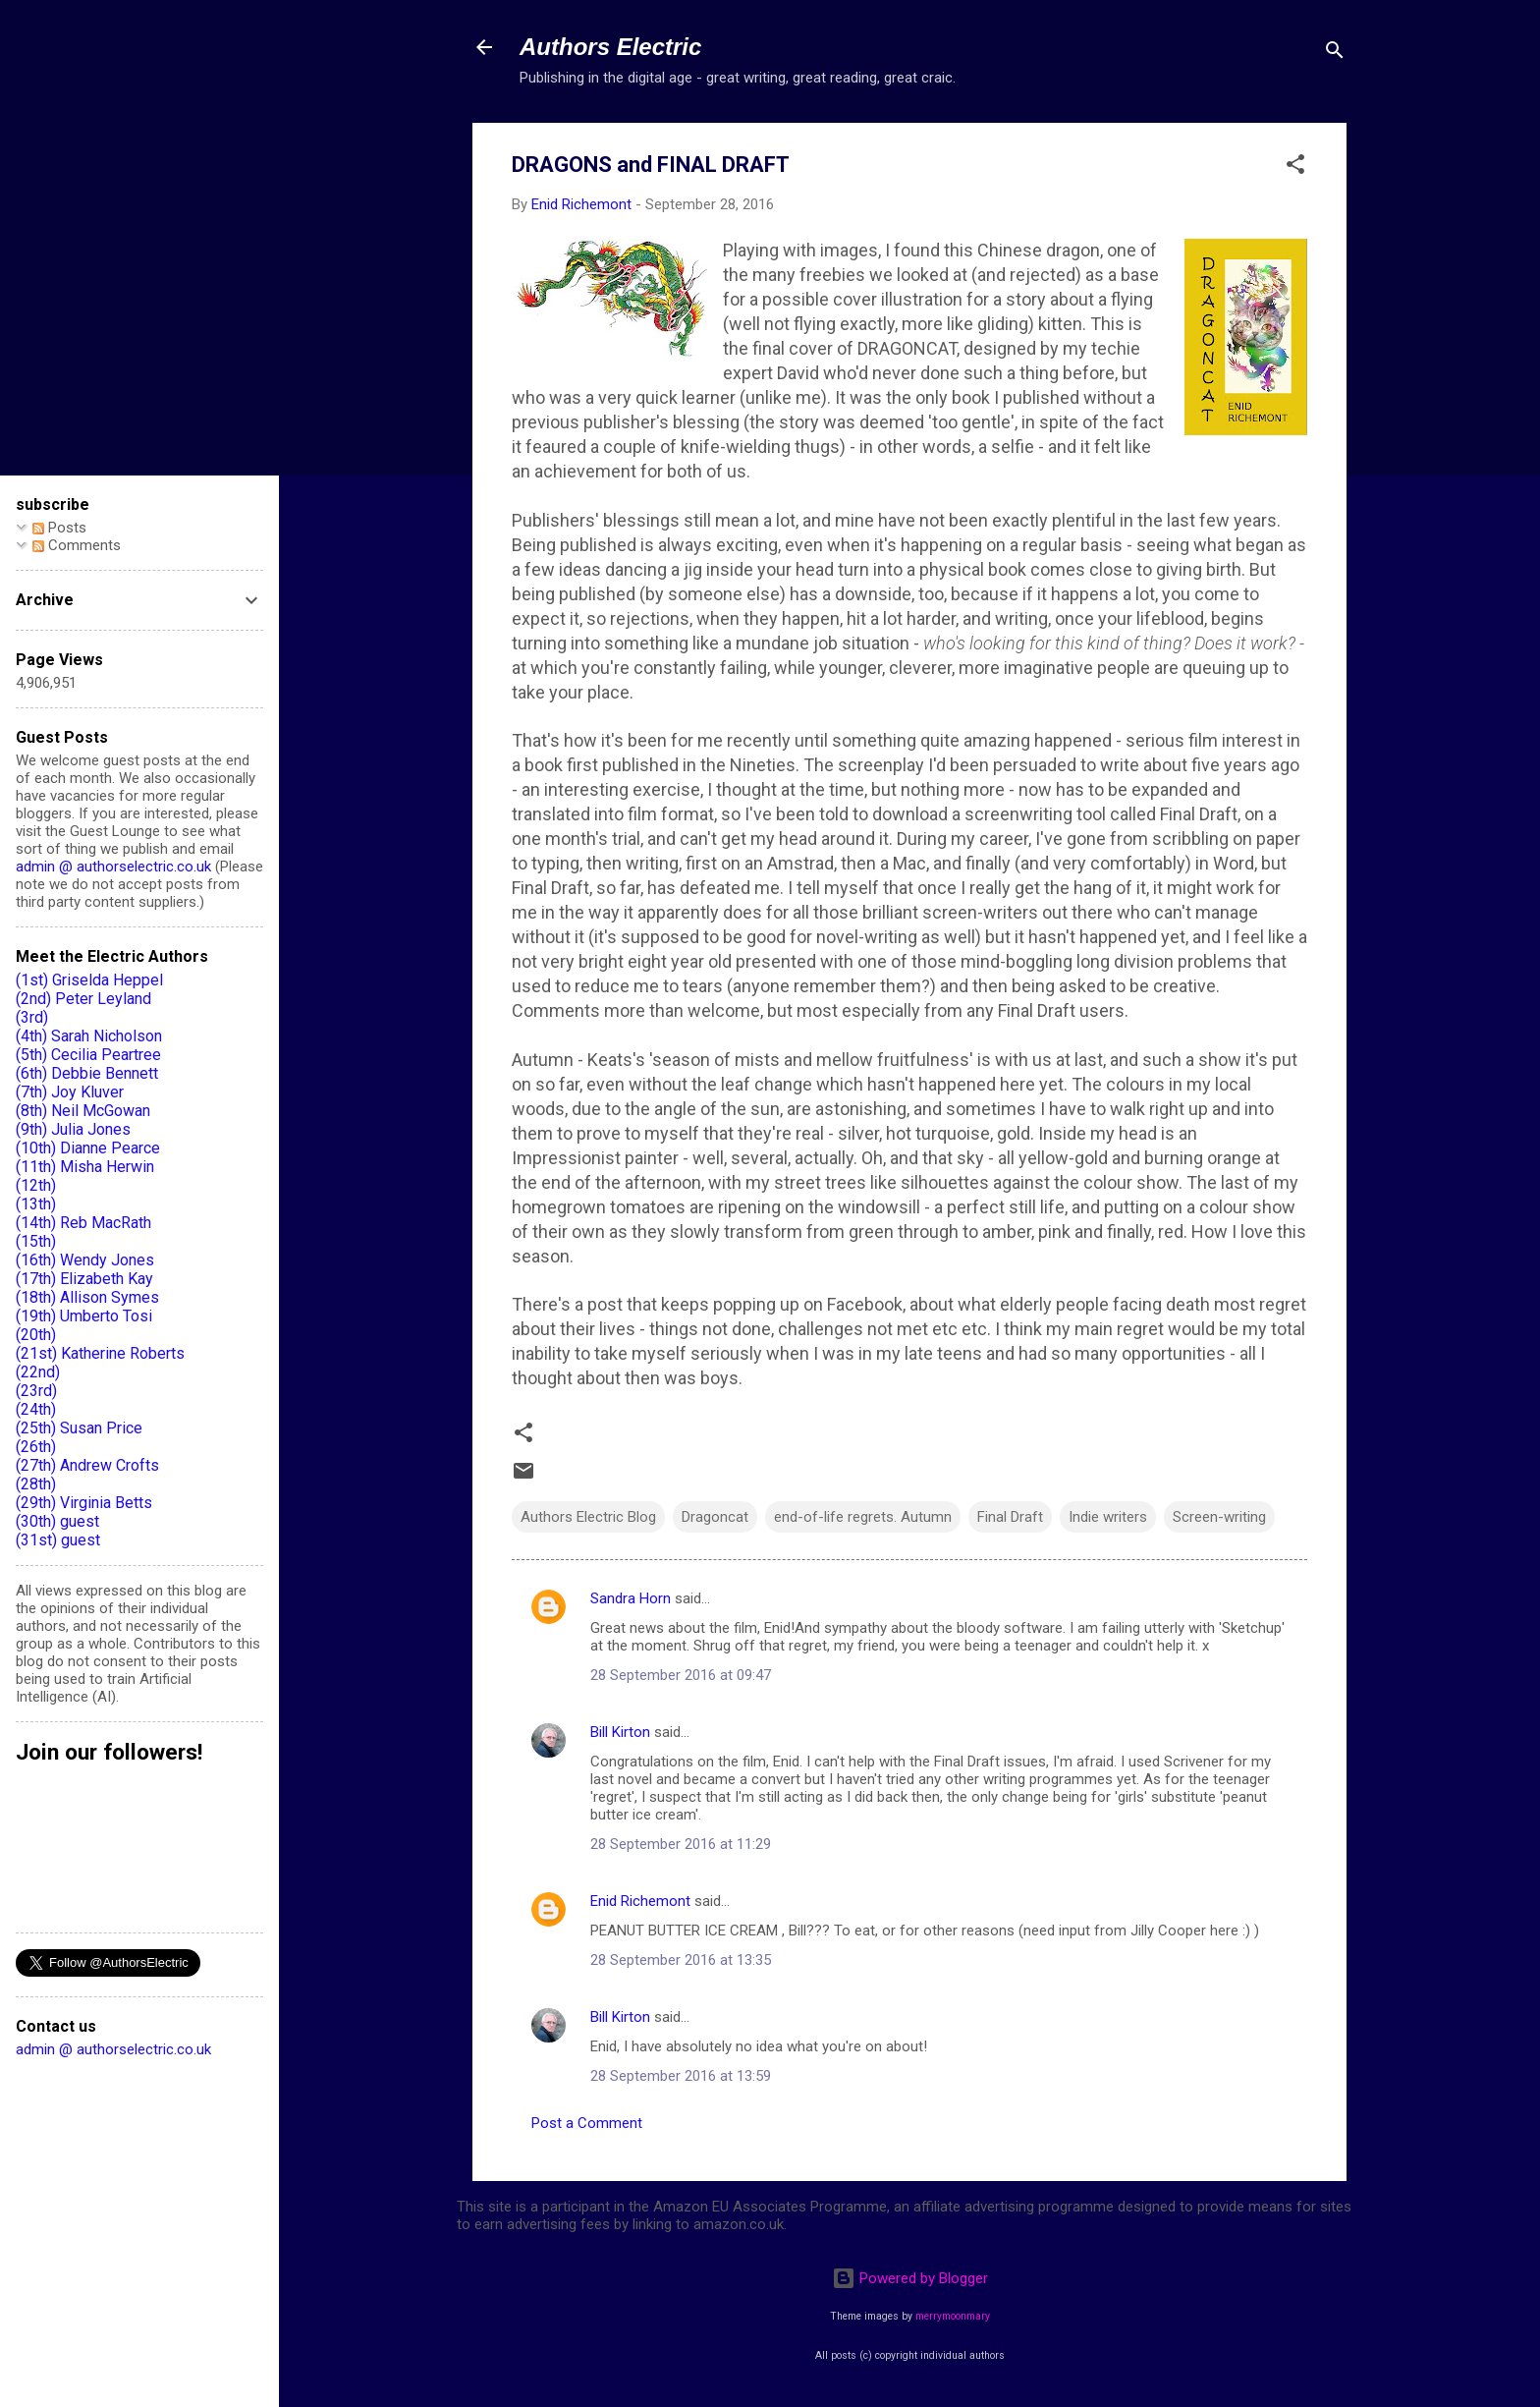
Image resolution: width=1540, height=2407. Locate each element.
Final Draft (1010, 1517)
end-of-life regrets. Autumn (863, 1517)
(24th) (36, 1409)
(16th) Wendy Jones (85, 1260)
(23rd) (36, 1390)
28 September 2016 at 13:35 (680, 1960)
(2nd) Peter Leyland (83, 998)
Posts (59, 527)
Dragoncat (715, 1517)
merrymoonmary (952, 2316)
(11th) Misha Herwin (85, 1166)
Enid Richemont (640, 1901)
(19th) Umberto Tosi (84, 1316)
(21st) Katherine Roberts (100, 1353)
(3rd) (32, 1017)
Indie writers (1108, 1517)
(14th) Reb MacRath (83, 1222)
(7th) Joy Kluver (70, 1092)
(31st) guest (58, 1540)
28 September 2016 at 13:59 (680, 2076)
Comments (76, 545)
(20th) (36, 1334)
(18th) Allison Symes (87, 1297)
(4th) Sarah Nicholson (89, 1036)
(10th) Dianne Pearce (88, 1148)
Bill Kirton (620, 1732)
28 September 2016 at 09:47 (680, 1675)
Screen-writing (1219, 1517)
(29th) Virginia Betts (84, 1502)
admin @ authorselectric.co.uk (113, 866)
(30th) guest (57, 1521)
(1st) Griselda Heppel (89, 980)
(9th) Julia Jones (73, 1129)
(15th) (36, 1241)
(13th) (36, 1204)
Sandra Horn (630, 1598)
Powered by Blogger (910, 2278)
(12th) (36, 1185)
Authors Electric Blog (588, 1517)
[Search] (1335, 54)
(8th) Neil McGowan (83, 1110)
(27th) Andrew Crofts (87, 1465)
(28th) (36, 1484)
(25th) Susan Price (79, 1428)
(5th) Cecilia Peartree (88, 1054)
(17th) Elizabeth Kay (84, 1278)
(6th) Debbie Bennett (87, 1073)
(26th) (36, 1446)
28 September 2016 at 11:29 (680, 1844)
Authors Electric (610, 46)
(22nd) (38, 1372)
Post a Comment (586, 2123)
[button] (1295, 167)
